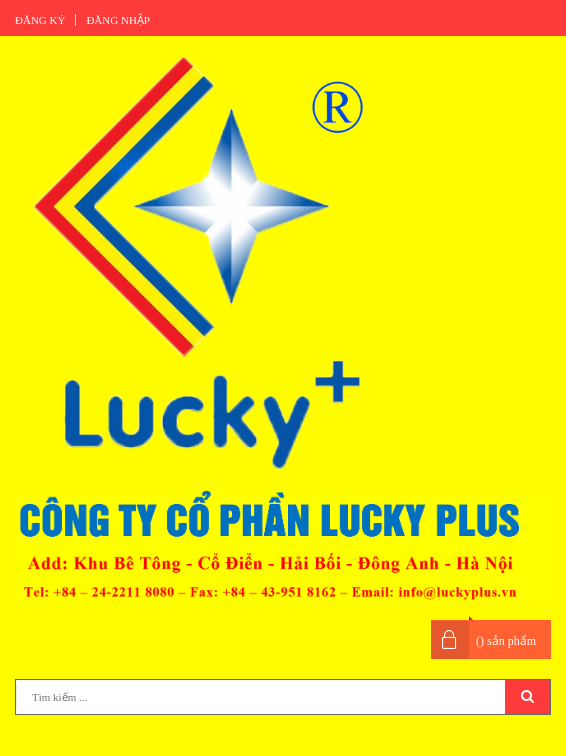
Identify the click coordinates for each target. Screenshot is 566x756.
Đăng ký (40, 20)
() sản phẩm (506, 641)
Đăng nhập (118, 20)
